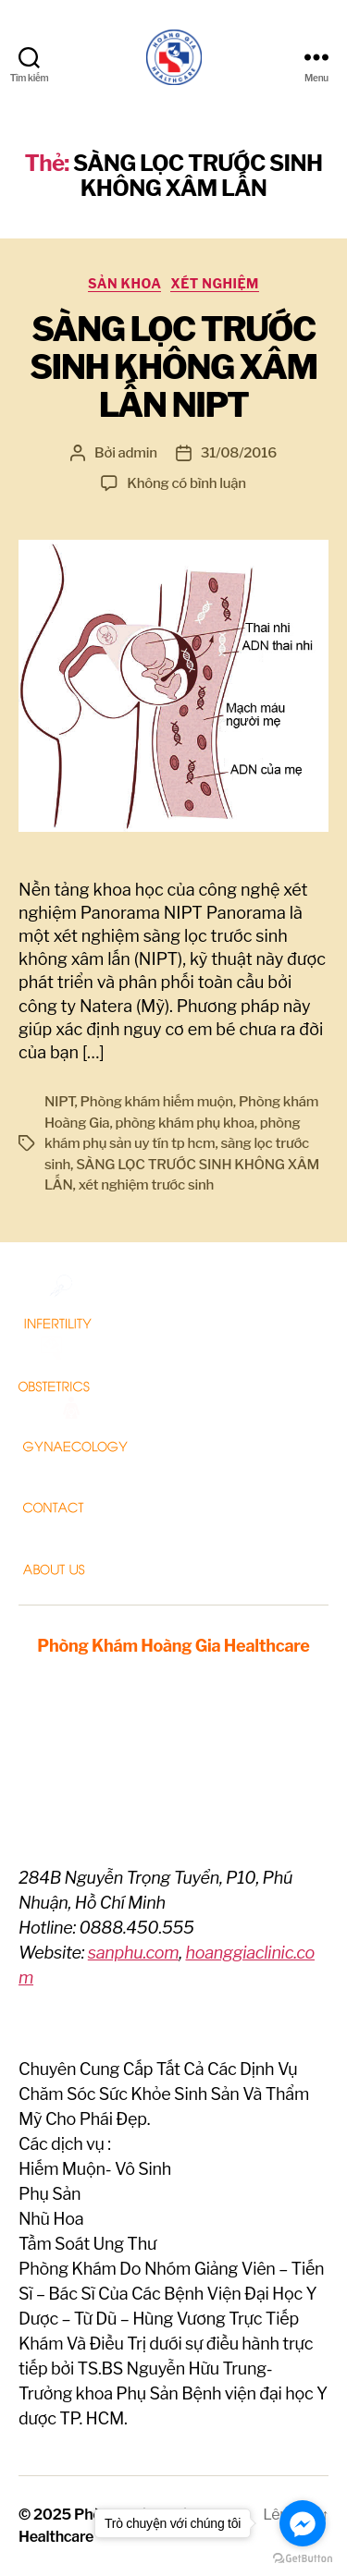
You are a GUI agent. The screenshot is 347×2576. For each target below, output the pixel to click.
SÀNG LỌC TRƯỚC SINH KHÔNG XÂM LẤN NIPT (173, 367)
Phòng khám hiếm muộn (157, 1101)
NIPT (59, 1101)
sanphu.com (134, 1952)
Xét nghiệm (214, 283)
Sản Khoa (124, 283)
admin (137, 453)
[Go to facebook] (302, 2523)
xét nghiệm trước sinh (146, 1185)
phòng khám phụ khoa (184, 1123)
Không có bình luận (186, 483)
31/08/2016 (239, 453)
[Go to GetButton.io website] (302, 2558)
